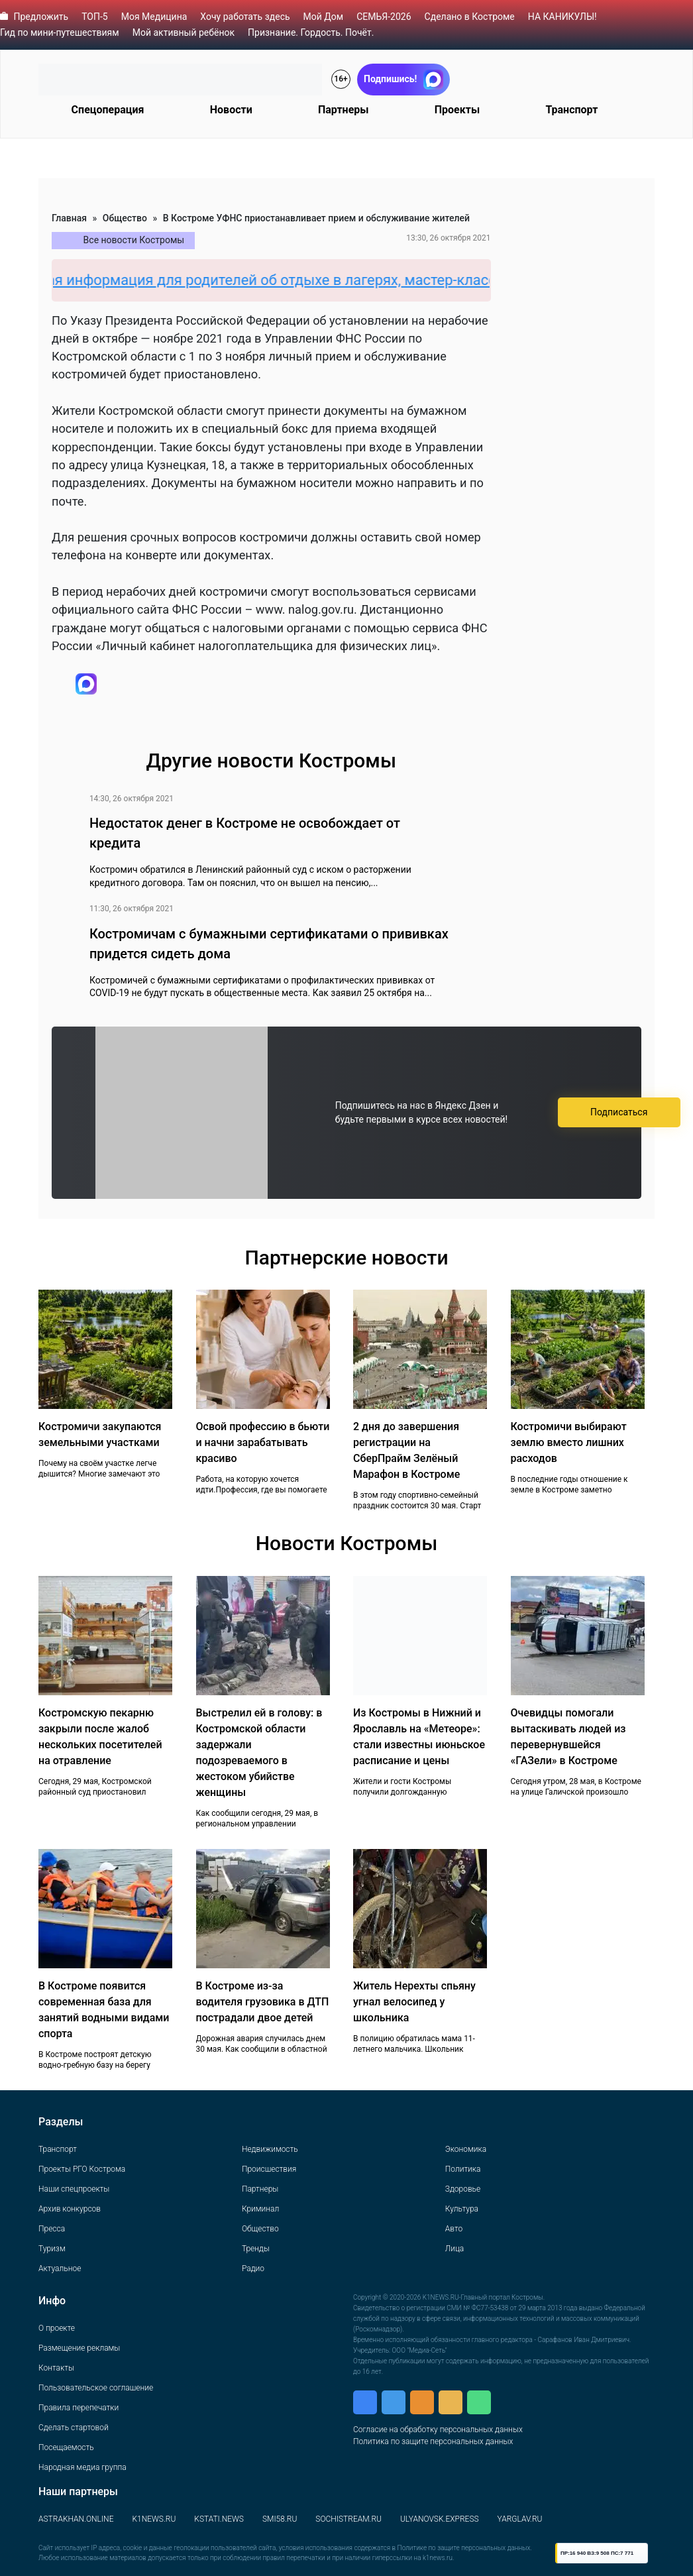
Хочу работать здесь (245, 16)
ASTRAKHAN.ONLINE (75, 2519)
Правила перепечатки (78, 2407)
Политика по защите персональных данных (433, 2441)
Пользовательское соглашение (95, 2387)
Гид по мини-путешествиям (59, 32)
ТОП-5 (94, 16)
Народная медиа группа (82, 2467)
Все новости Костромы (134, 240)
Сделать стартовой (73, 2427)
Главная (69, 218)
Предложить (40, 16)
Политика (463, 2169)
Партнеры (343, 109)
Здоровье (462, 2189)
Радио (253, 2268)
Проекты (457, 109)
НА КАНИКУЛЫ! (562, 16)
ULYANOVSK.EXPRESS (439, 2519)
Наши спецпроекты (73, 2189)
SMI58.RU (279, 2519)
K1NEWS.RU (154, 2519)
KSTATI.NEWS (219, 2519)
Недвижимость (270, 2149)
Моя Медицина (154, 16)
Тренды (256, 2248)
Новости (231, 109)
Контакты (56, 2368)
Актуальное (59, 2268)
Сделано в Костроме (470, 16)
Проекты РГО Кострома (81, 2169)
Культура (461, 2208)
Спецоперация (108, 109)
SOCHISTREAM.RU (348, 2519)
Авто (453, 2228)
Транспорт (571, 109)
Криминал (260, 2208)
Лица (454, 2248)
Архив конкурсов (69, 2208)
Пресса (51, 2228)
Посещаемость (66, 2447)
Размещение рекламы (79, 2348)
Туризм (52, 2248)
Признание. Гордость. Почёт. (311, 32)
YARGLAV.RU (520, 2519)
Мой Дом (323, 16)
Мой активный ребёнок (184, 32)
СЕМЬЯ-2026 (383, 16)
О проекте (56, 2328)
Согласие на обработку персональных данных (438, 2429)
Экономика (465, 2149)
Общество (125, 218)
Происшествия (269, 2169)
